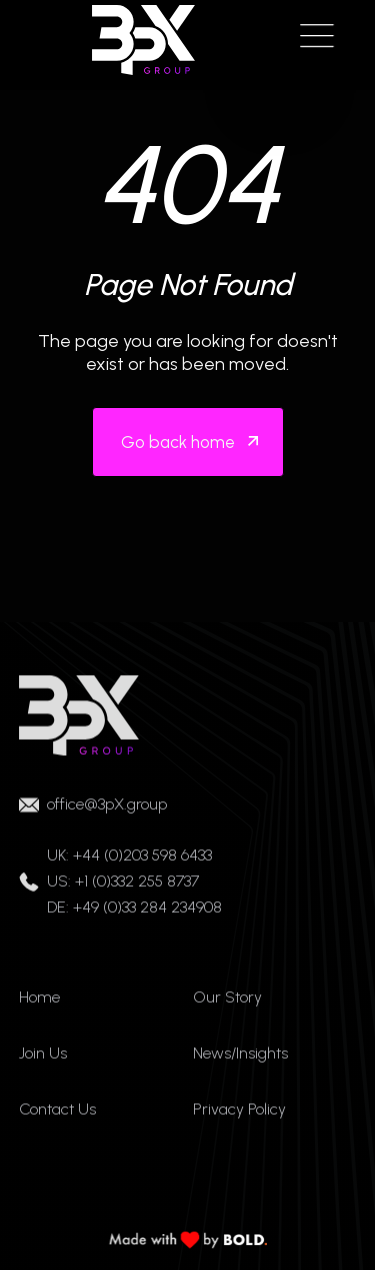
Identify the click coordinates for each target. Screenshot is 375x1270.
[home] (139, 40)
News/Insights (240, 1060)
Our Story (227, 1004)
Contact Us (57, 1116)
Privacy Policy (239, 1116)
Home (39, 1004)
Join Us (43, 1060)
